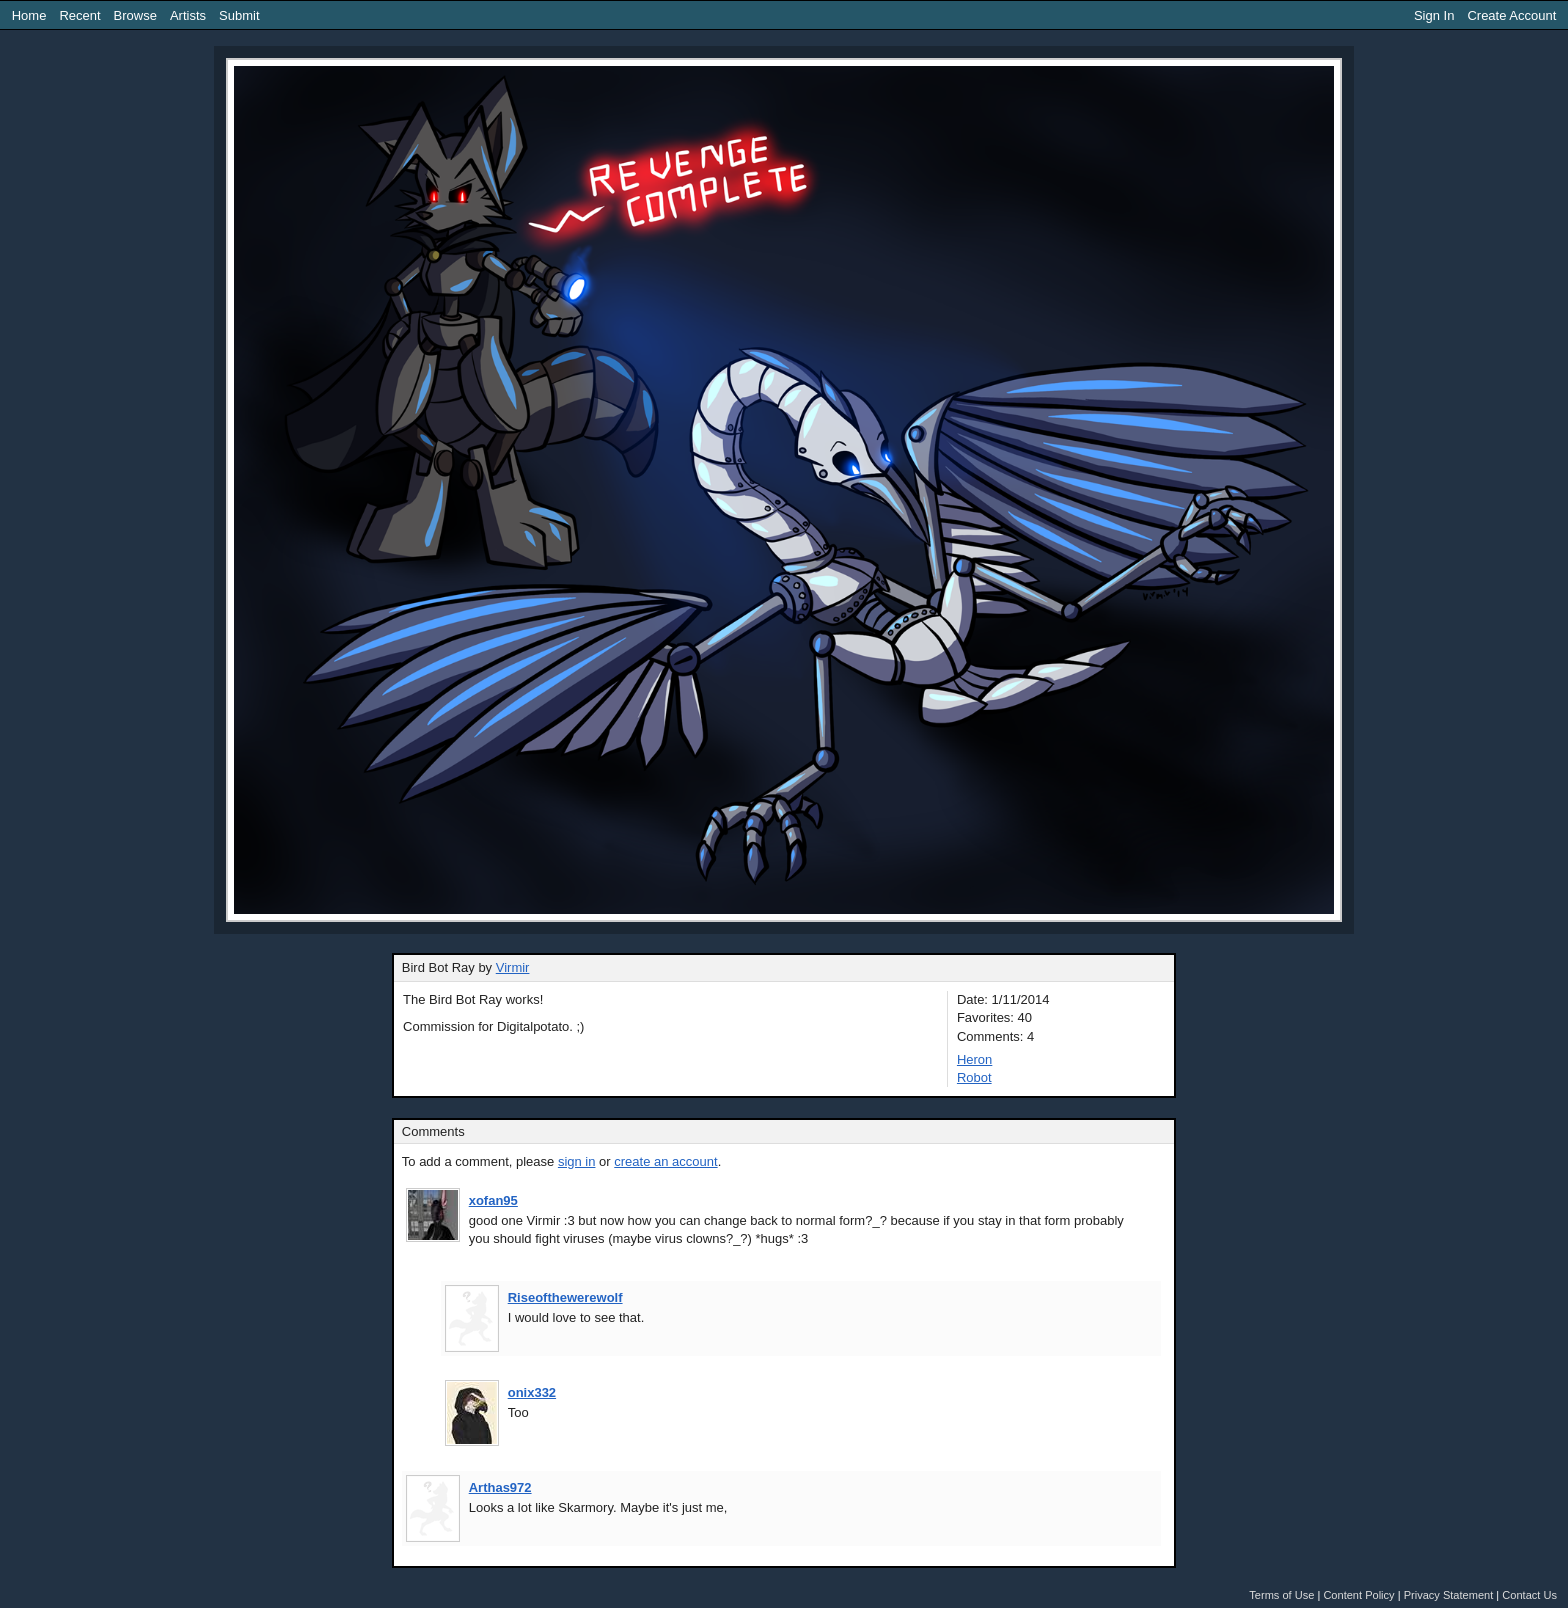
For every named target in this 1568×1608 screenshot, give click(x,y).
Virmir (513, 967)
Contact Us (1529, 1595)
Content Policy (1358, 1595)
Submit (239, 15)
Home (29, 15)
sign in (577, 1161)
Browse (135, 15)
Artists (188, 15)
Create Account (1511, 15)
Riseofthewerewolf (565, 1297)
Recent (79, 15)
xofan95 (493, 1200)
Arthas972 (500, 1487)
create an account (665, 1161)
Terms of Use (1281, 1595)
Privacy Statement (1449, 1595)
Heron (974, 1059)
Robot (974, 1077)
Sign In (1434, 15)
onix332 (532, 1392)
